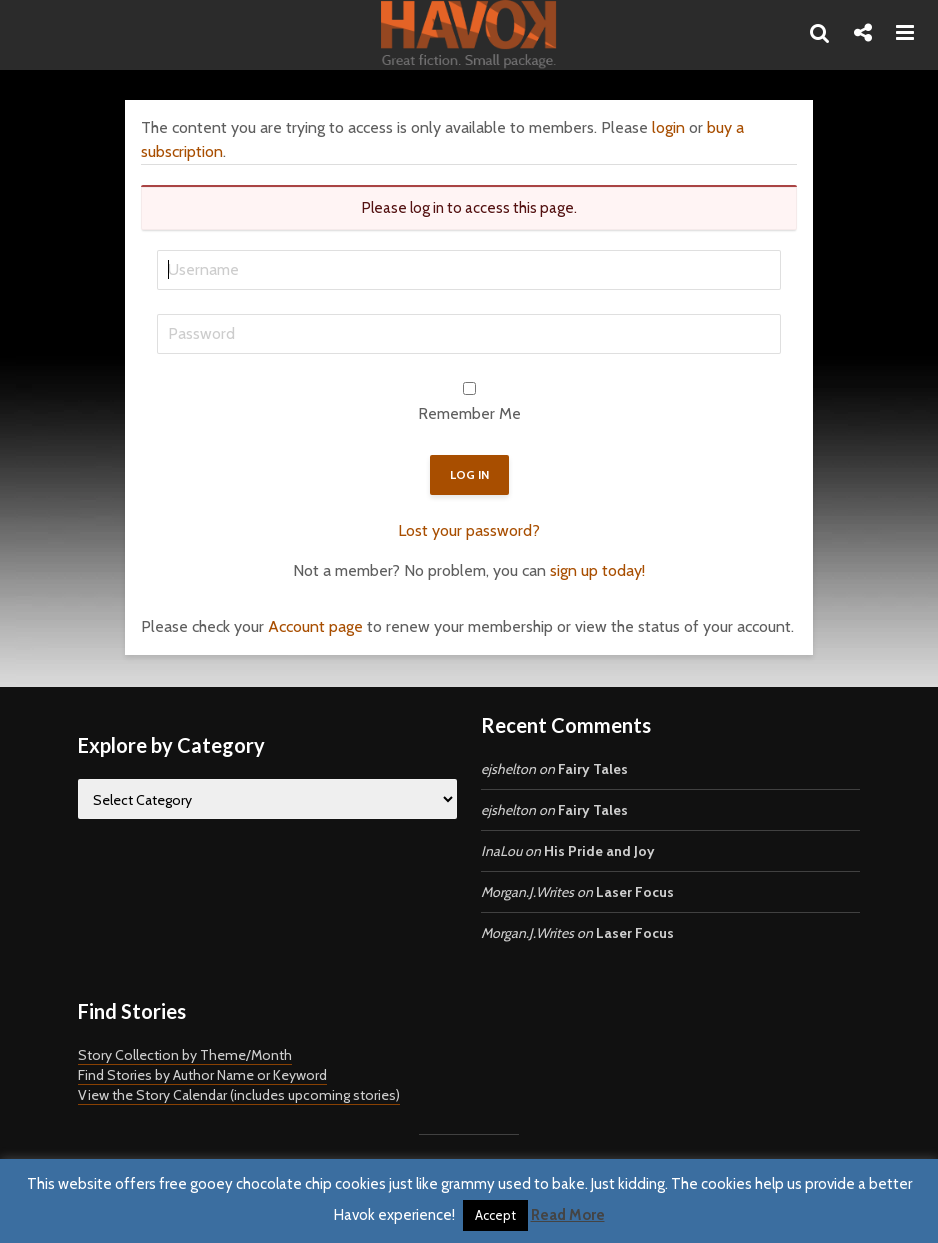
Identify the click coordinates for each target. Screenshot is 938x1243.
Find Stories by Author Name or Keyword (202, 1075)
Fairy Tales (593, 769)
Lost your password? (469, 530)
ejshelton (508, 769)
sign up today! (597, 570)
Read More (568, 1215)
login (668, 127)
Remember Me (469, 413)
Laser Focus (635, 892)
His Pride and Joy (599, 851)
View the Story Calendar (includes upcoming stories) (239, 1095)
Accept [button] (495, 1215)
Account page (315, 626)
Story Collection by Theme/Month (185, 1055)
